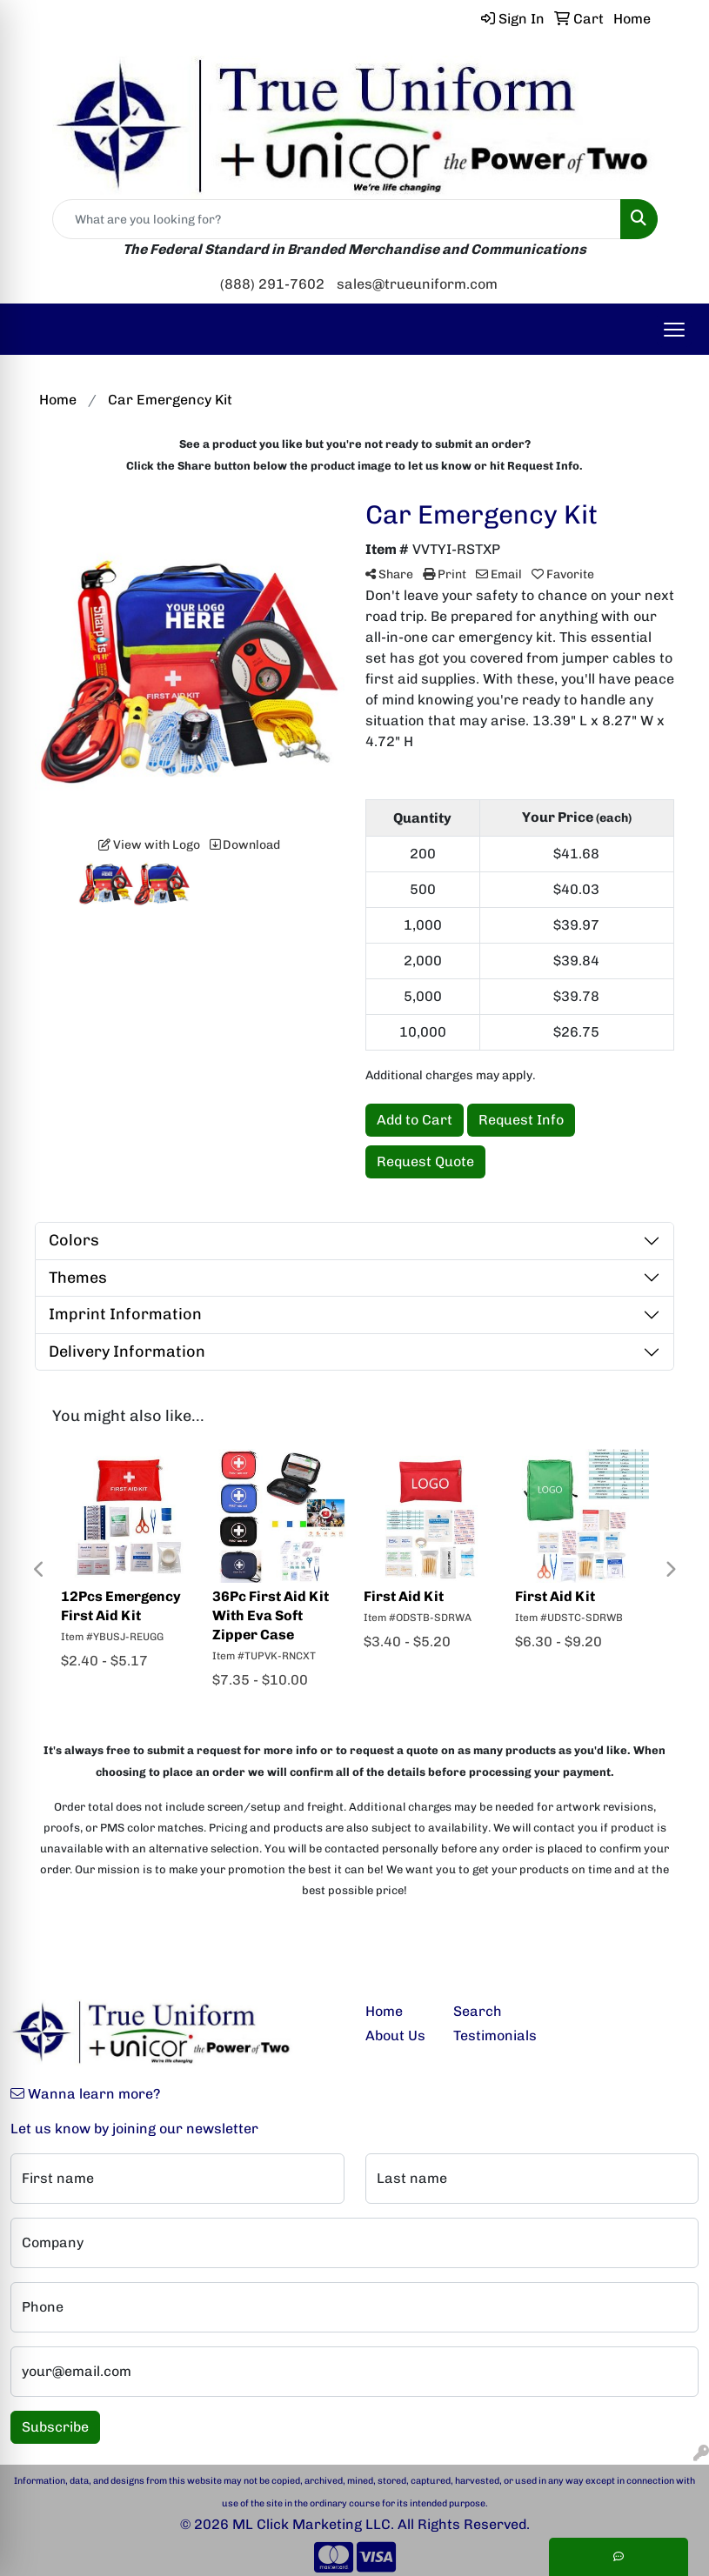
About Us (395, 2035)
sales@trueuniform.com (417, 284)
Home (384, 2011)
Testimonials (487, 2035)
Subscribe (55, 2427)
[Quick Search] (336, 219)
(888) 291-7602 (272, 284)
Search (477, 2011)
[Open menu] (674, 329)
